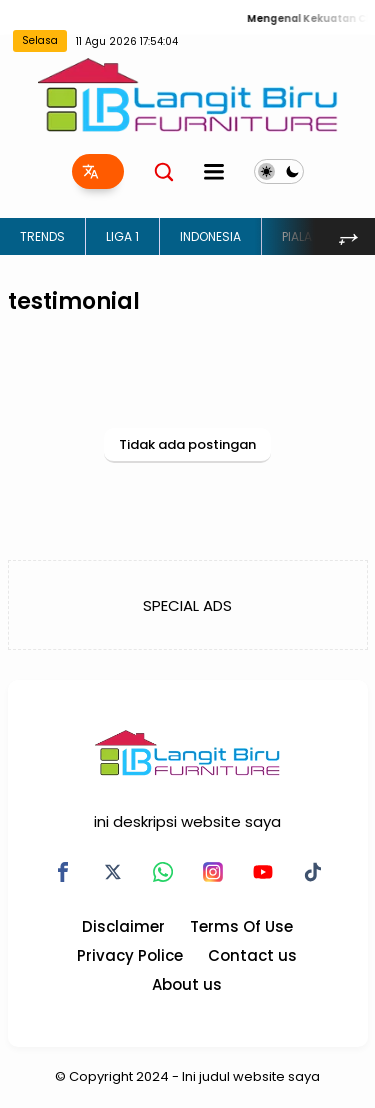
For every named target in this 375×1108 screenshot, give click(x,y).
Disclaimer (123, 926)
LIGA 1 (122, 236)
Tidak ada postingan (187, 444)
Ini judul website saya (251, 1076)
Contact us (252, 955)
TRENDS (42, 236)
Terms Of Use (241, 926)
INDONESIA (210, 236)
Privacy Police (130, 955)
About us (187, 984)
